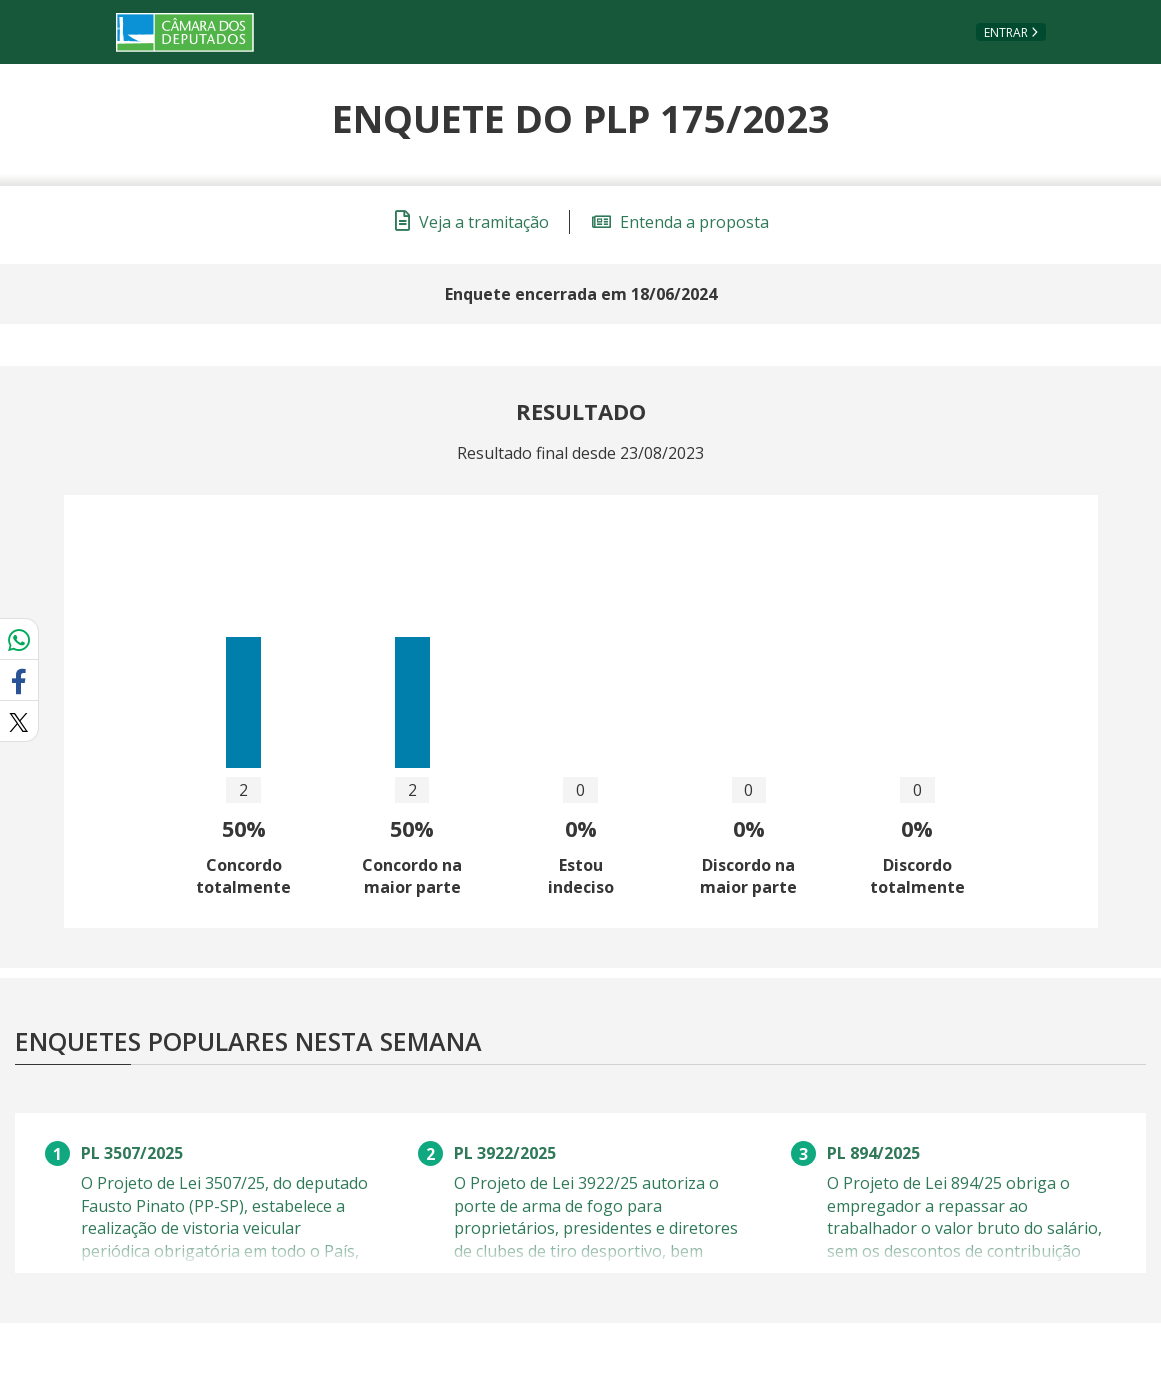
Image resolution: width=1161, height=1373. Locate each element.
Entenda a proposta (680, 222)
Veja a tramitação (472, 222)
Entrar (1006, 32)
